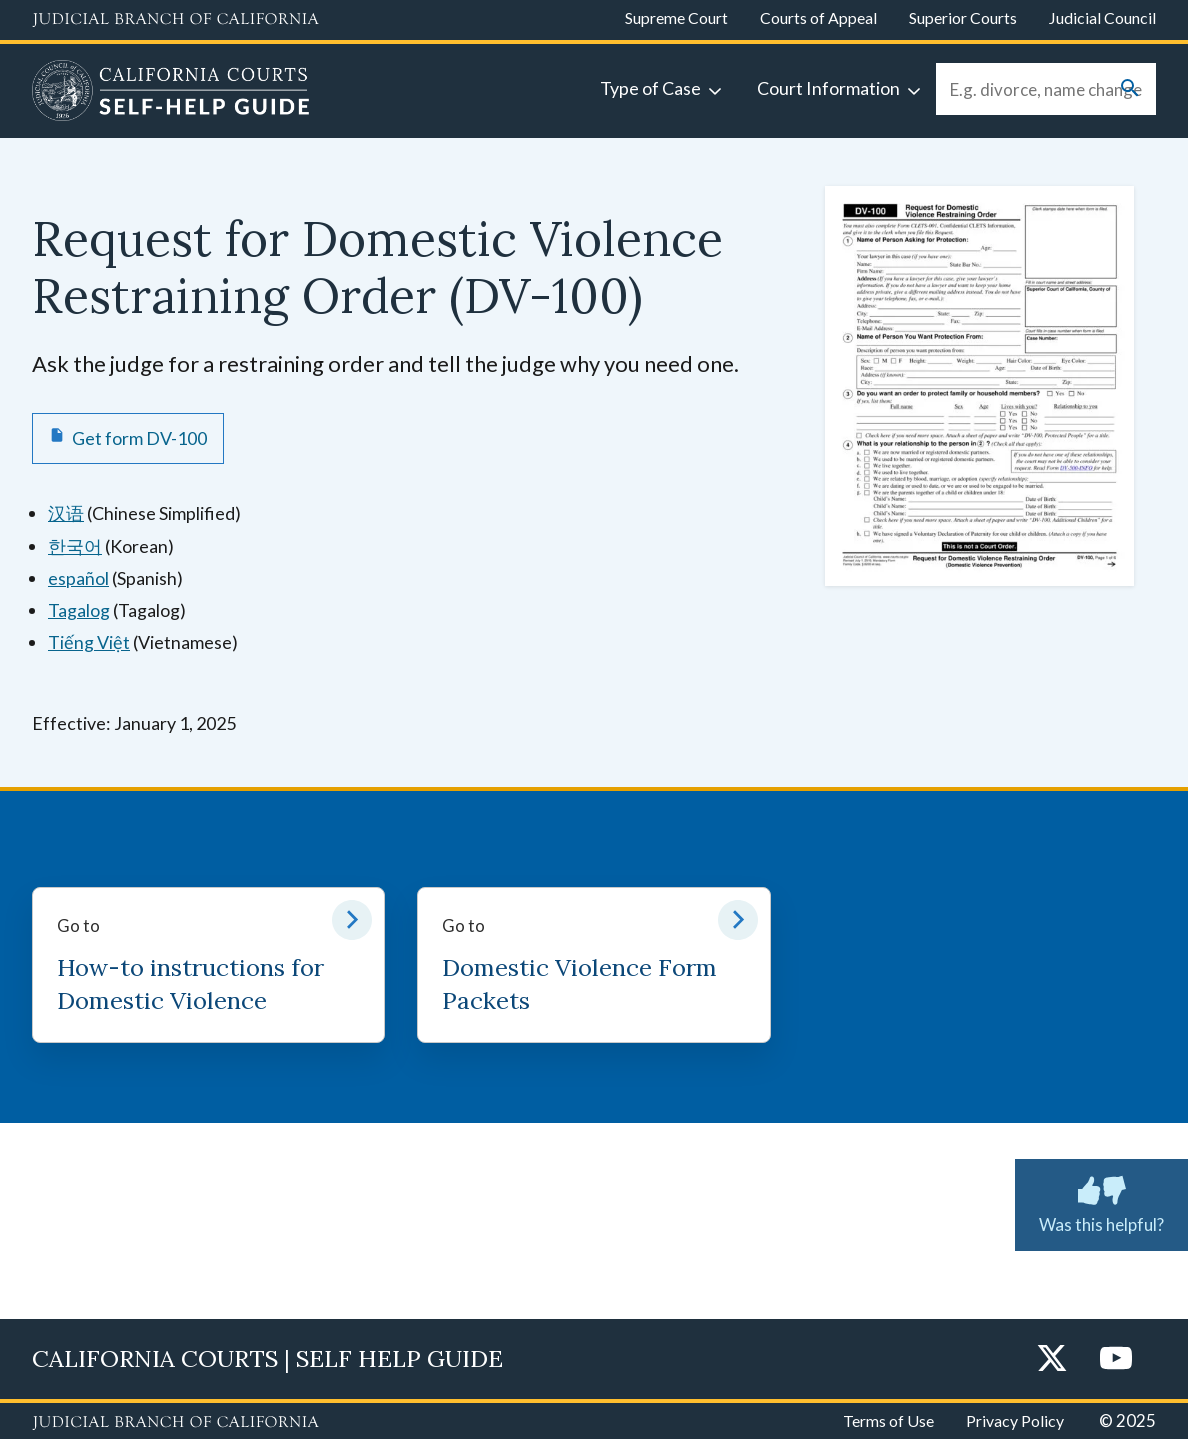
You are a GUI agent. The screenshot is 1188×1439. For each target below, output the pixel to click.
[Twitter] (1052, 1359)
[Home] (171, 93)
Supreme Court (676, 17)
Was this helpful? (1101, 1201)
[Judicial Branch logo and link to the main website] (175, 20)
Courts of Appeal (818, 17)
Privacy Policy (1015, 1420)
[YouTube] (1116, 1359)
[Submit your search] (1130, 89)
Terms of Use (888, 1420)
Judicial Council (1102, 17)
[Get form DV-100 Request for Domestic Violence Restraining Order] (128, 438)
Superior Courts (963, 17)
